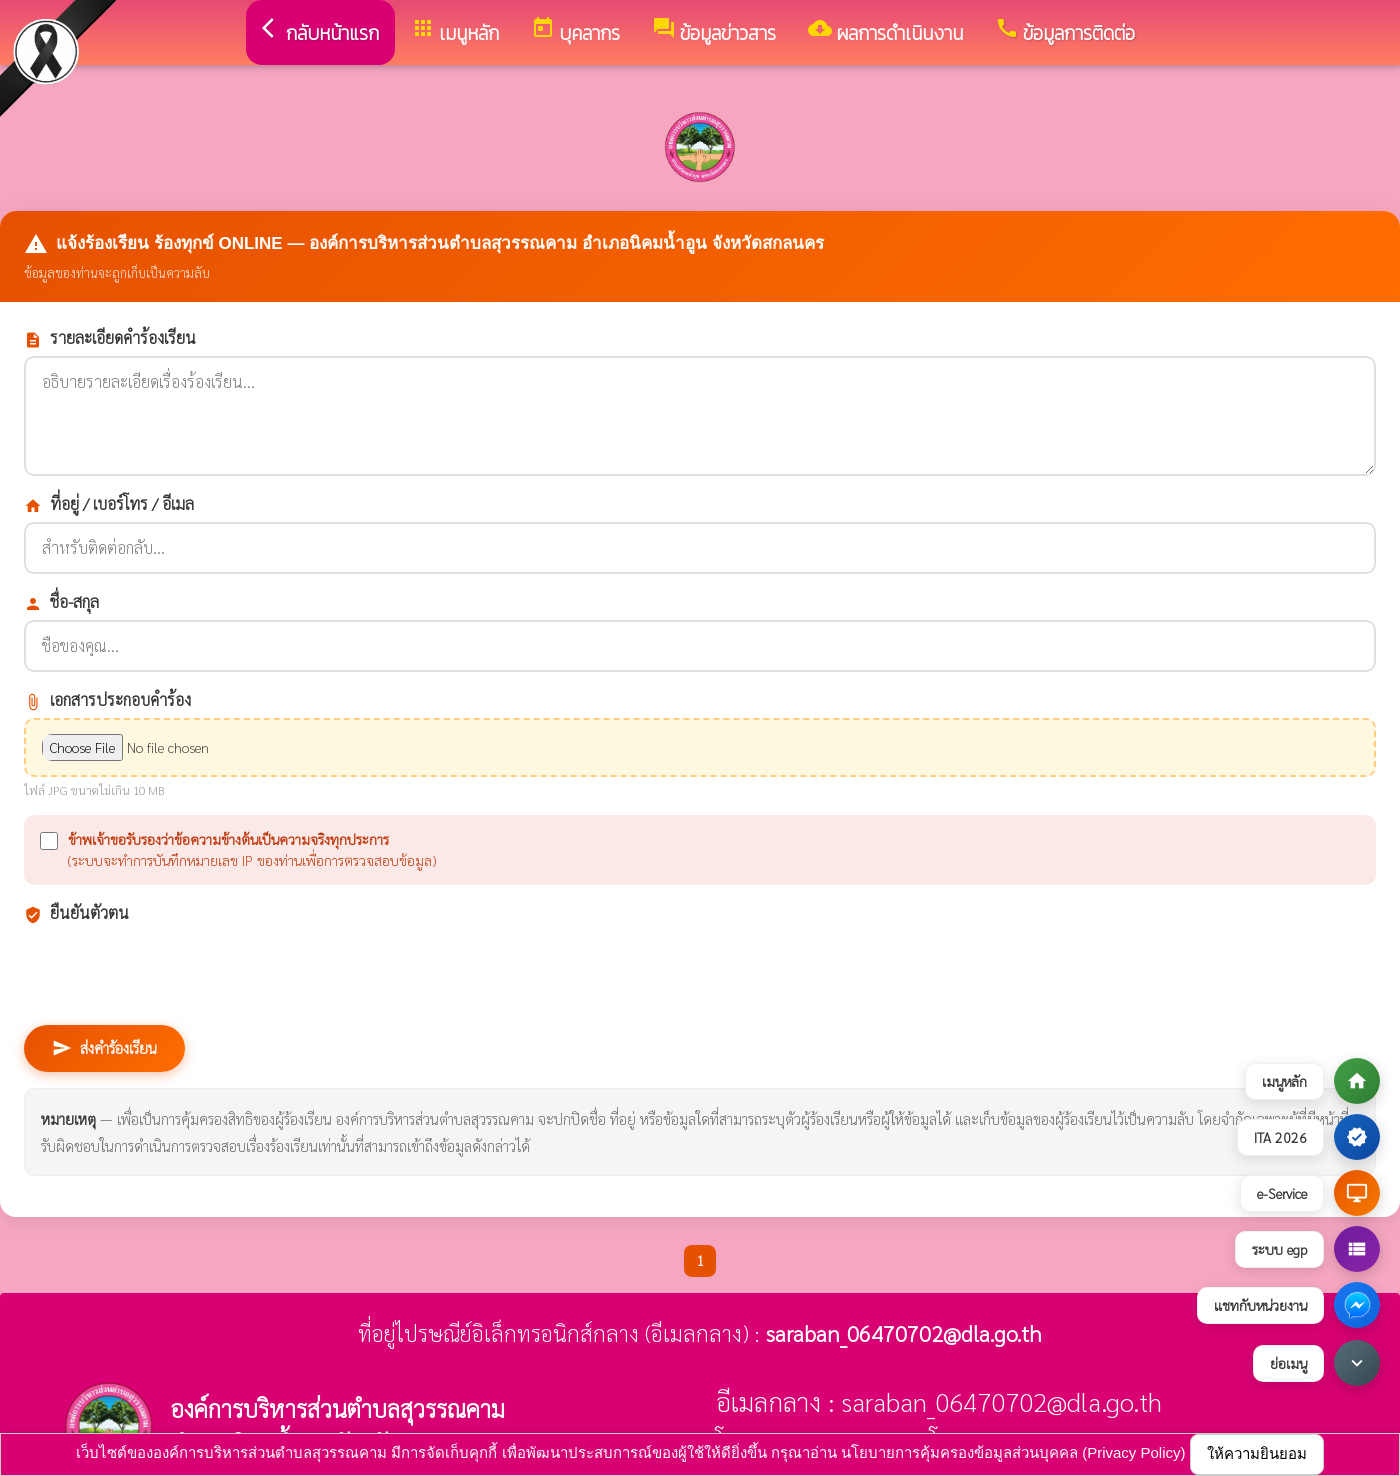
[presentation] (176, 970)
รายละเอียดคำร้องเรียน (110, 338)
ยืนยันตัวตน (76, 913)
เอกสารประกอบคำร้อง (107, 700)
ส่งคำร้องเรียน (104, 1048)
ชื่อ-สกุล (61, 602)
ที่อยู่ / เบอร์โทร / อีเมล (109, 504)
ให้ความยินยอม (1257, 1453)
